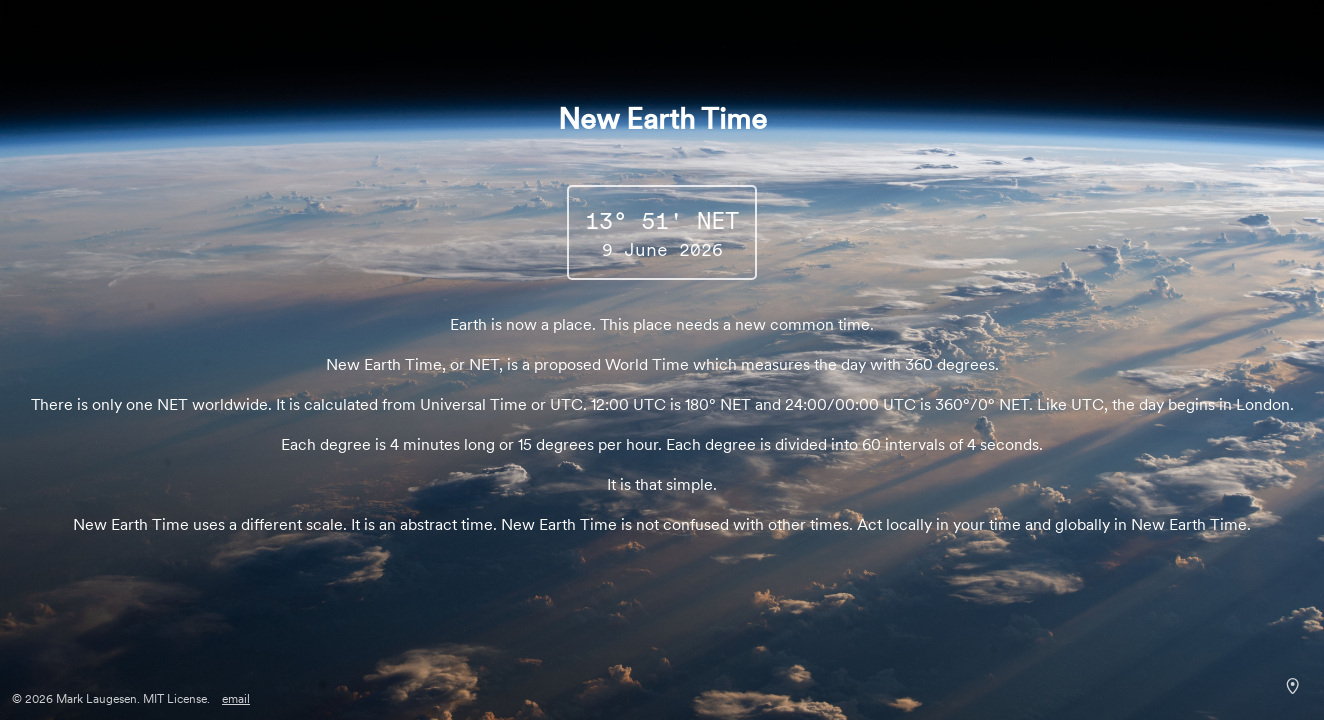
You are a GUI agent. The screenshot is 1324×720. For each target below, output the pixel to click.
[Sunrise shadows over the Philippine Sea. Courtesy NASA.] (1292, 686)
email (236, 698)
